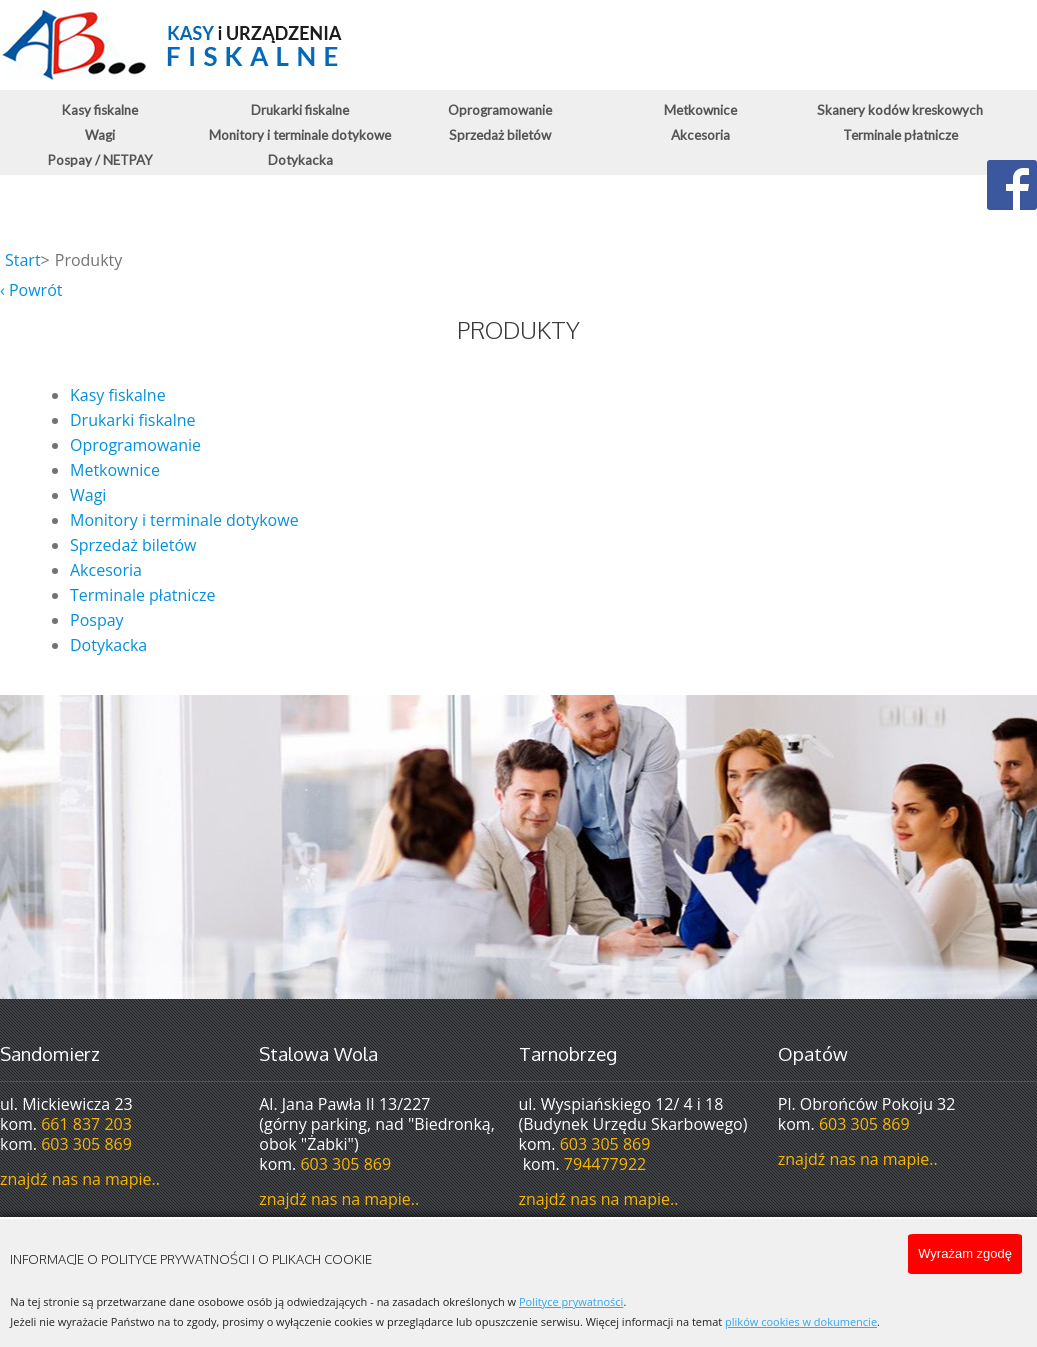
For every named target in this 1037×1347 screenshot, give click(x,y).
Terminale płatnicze (900, 135)
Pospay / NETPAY (100, 160)
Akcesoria (700, 135)
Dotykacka (300, 160)
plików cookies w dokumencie (801, 1321)
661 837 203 (86, 1124)
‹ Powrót (31, 290)
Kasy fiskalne (100, 110)
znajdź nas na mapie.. (80, 1179)
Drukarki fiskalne (300, 110)
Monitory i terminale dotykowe (300, 135)
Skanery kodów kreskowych (900, 110)
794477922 (605, 1164)
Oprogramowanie (500, 110)
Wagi (100, 135)
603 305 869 (86, 1144)
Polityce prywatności (571, 1301)
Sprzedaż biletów (500, 135)
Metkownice (700, 110)
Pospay (97, 620)
